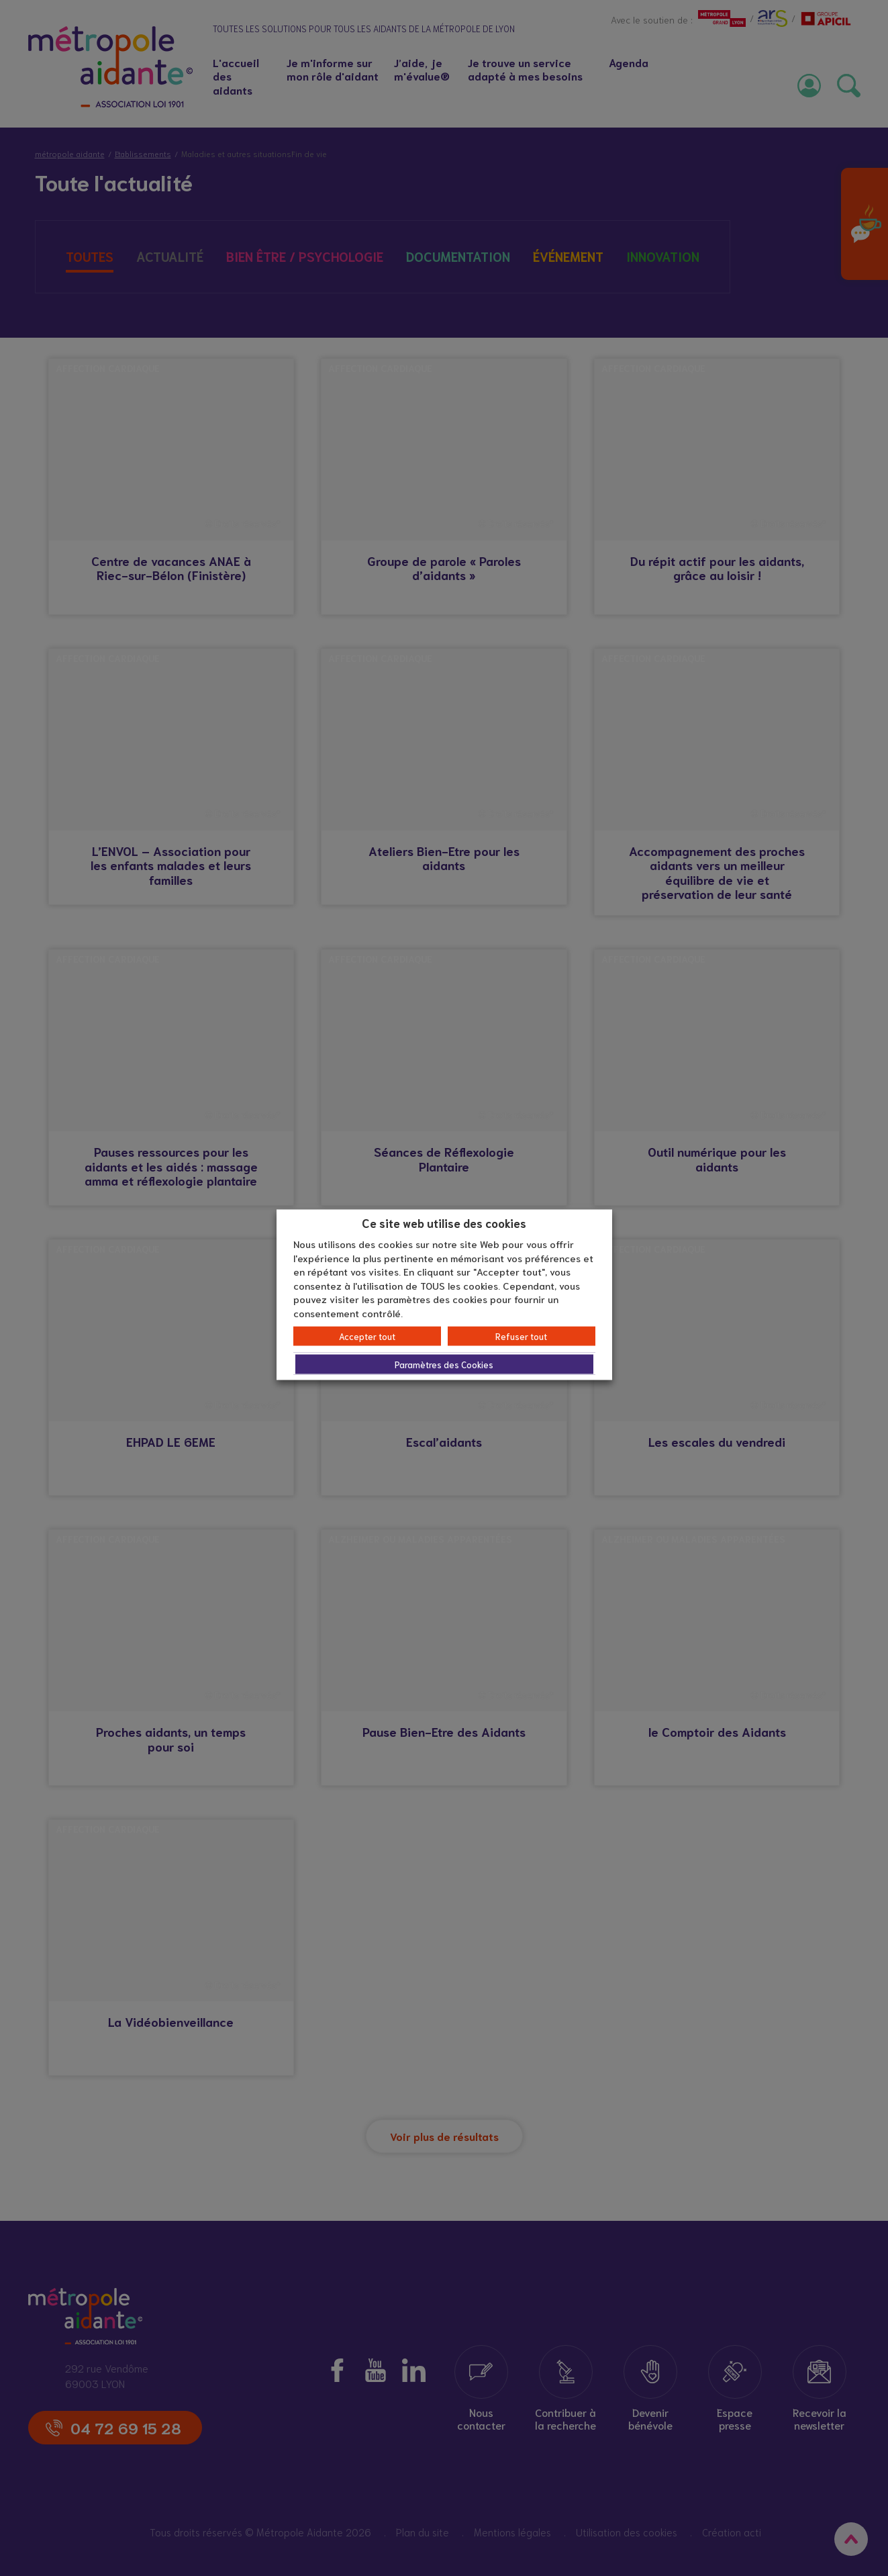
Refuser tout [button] (521, 1336)
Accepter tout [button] (367, 1336)
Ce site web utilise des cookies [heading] (444, 1221)
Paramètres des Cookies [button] (444, 1364)
